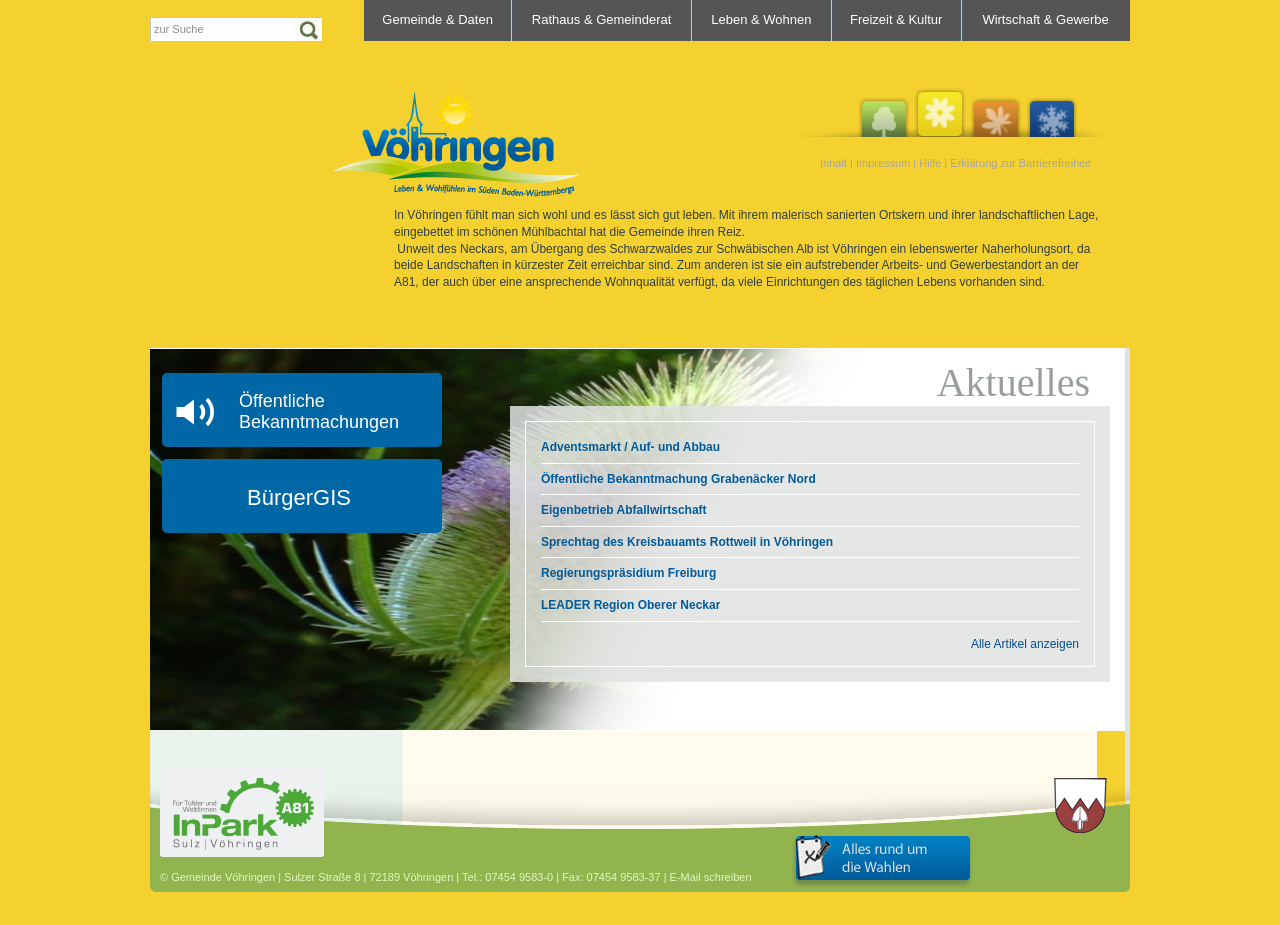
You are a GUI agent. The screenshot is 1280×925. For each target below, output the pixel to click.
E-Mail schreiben (711, 877)
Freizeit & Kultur (896, 19)
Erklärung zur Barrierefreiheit (1020, 163)
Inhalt (833, 163)
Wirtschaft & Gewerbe (1045, 19)
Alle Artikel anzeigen (1025, 644)
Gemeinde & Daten (437, 19)
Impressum (883, 163)
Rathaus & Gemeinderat (601, 19)
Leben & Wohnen (761, 19)
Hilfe (930, 163)
